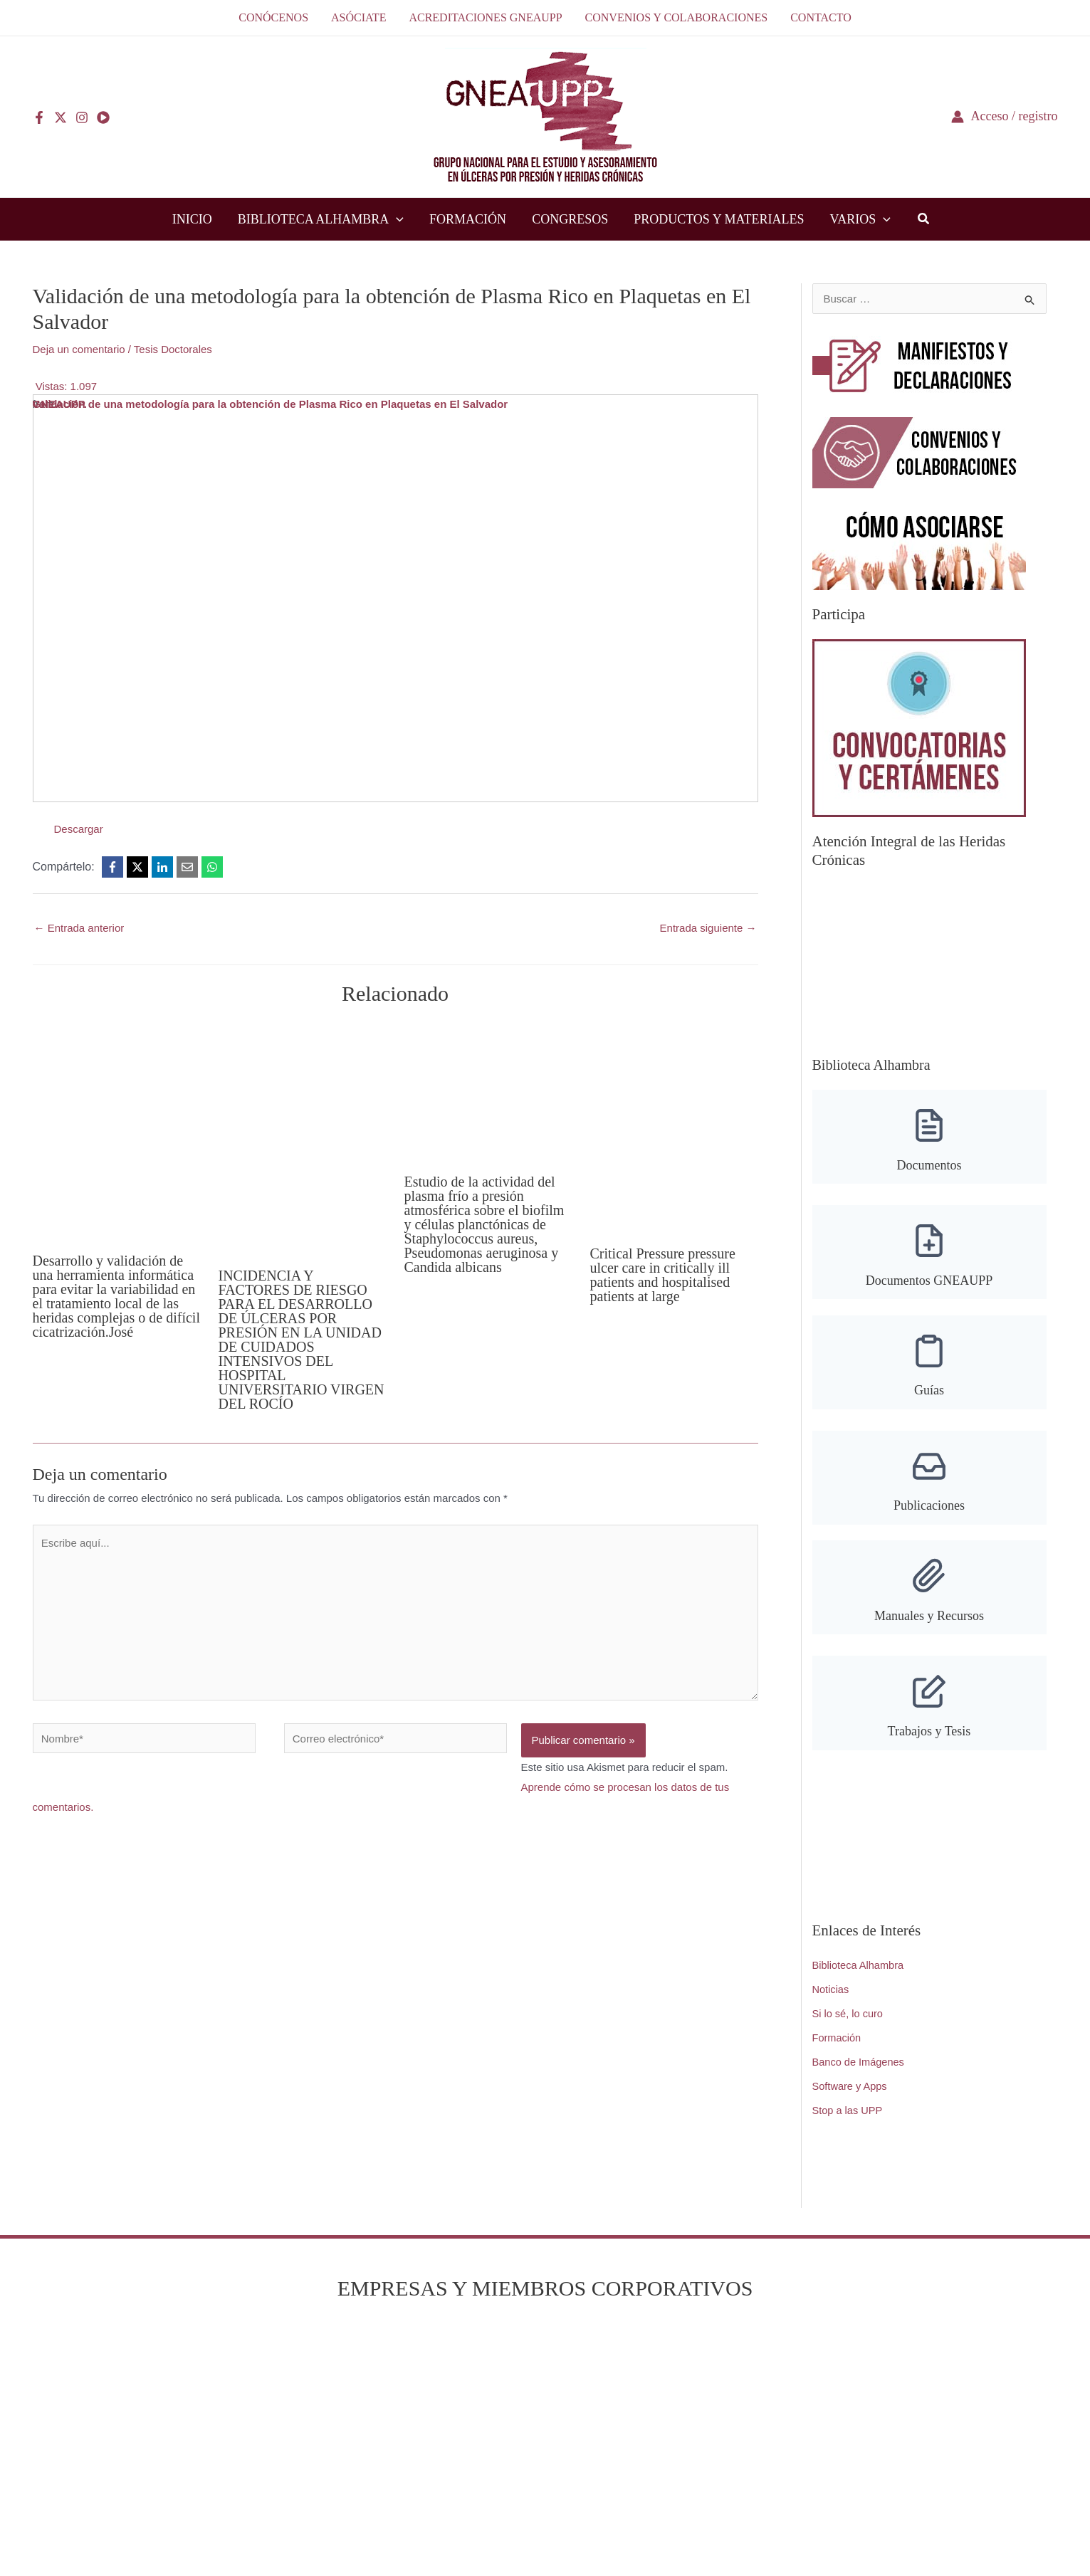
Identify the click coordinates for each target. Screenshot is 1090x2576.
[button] (924, 221)
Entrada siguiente (708, 928)
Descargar (78, 829)
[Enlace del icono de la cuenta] (1004, 116)
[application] (396, 219)
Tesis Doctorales (173, 349)
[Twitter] (60, 117)
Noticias (831, 1987)
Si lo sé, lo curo (849, 2011)
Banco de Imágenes (859, 2059)
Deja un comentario (79, 349)
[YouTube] (103, 117)
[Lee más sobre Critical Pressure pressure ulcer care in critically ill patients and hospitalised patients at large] (674, 1128)
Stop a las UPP (848, 2107)
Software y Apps (850, 2083)
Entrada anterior (79, 928)
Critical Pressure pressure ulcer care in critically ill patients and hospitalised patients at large (662, 1275)
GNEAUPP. (60, 404)
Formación (837, 2035)
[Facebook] (39, 117)
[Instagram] (81, 117)
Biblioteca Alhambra (859, 1963)
